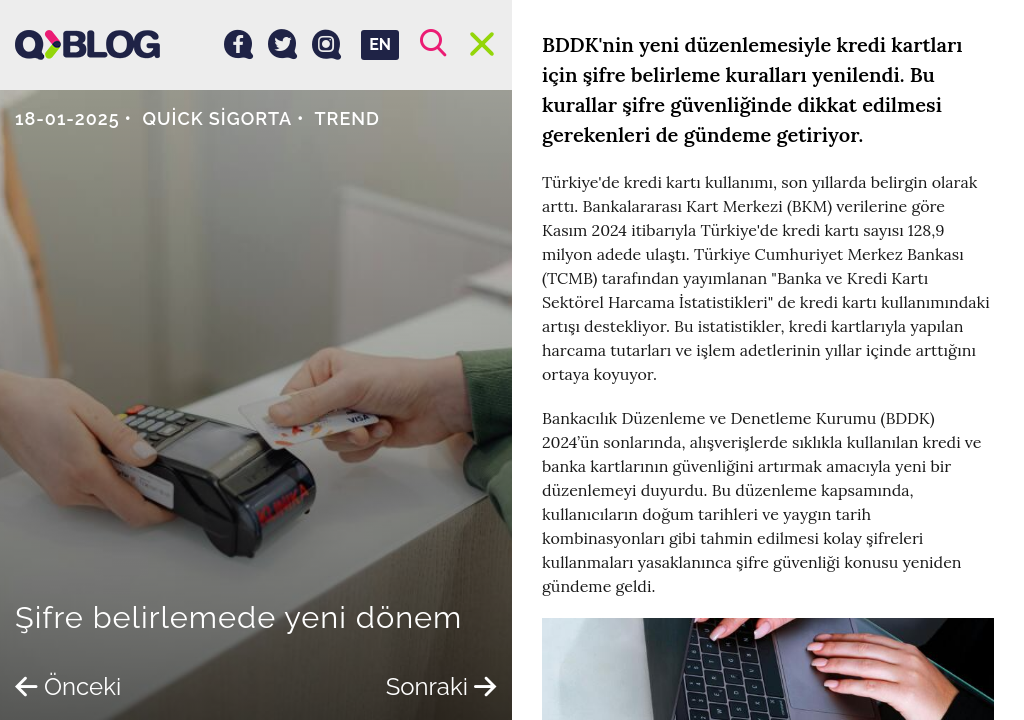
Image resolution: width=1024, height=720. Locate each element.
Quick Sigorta (218, 118)
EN (380, 44)
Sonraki (441, 686)
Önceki (68, 686)
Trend (347, 118)
